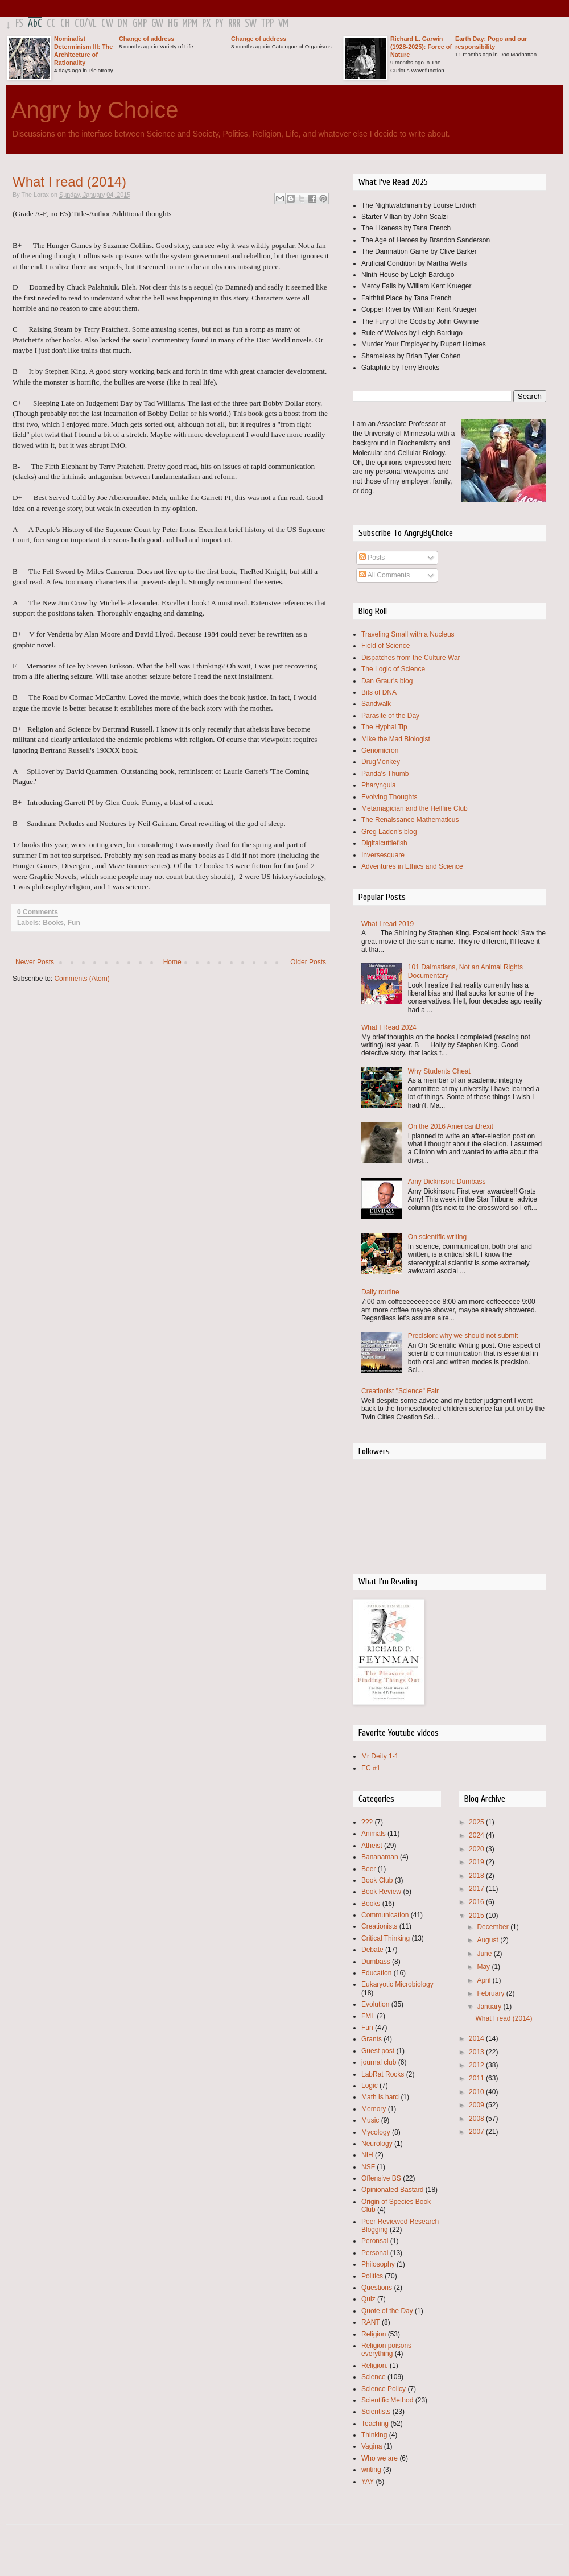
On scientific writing (437, 1237)
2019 (477, 1862)
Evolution (375, 2004)
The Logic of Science (393, 669)
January (490, 2007)
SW (251, 23)
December (493, 1927)
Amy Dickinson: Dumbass (447, 1182)
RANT (370, 2322)
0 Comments (37, 912)
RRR (234, 23)
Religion (373, 2334)
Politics (372, 2276)
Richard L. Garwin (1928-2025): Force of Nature (421, 46)
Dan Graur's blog (387, 681)
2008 (477, 2119)
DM (123, 23)
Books (53, 923)
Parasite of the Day (390, 716)
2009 (477, 2105)
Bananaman (379, 1857)
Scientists (375, 2412)
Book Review (381, 1892)
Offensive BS (381, 2178)
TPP (267, 23)
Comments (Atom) (81, 978)
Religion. (374, 2365)
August (488, 1940)
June (485, 1954)
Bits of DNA (379, 692)
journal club (378, 2062)
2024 (477, 1835)
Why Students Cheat (439, 1071)
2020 (477, 1849)
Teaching (375, 2424)
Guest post (377, 2051)
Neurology (377, 2144)
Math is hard (380, 2097)
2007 (477, 2132)
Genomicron (379, 750)
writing (371, 2470)
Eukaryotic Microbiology (397, 1984)
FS (19, 23)
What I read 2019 (387, 924)
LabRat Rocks (382, 2074)
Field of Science (385, 646)
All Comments (384, 575)
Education (376, 1973)
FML (368, 2016)
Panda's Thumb (385, 774)
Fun (74, 923)
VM (283, 23)
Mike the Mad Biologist (395, 739)
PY (219, 23)
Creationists (379, 1926)
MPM (189, 23)
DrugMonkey (380, 762)
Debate (372, 1950)
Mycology (375, 2132)
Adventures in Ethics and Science (412, 866)
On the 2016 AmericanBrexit (450, 1126)
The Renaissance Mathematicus (410, 820)
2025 (477, 1822)
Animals (373, 1834)
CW (107, 23)
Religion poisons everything (386, 2350)
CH (65, 23)
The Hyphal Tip (384, 727)
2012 (477, 2065)
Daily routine (380, 1292)
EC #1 (370, 1768)
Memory (373, 2109)
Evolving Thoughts (389, 797)
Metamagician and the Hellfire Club (414, 808)
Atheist (371, 1846)
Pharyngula (378, 785)
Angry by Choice (94, 109)
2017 (477, 1889)
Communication (385, 1915)
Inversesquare (383, 855)
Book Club (377, 1880)
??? (367, 1822)
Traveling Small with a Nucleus (408, 634)
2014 (477, 2038)
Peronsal (374, 2241)
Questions (376, 2288)
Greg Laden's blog (389, 832)
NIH (367, 2155)
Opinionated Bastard (392, 2190)
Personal (374, 2253)
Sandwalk (376, 704)
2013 (477, 2052)
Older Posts (308, 962)
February (491, 1993)
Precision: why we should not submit (463, 1336)
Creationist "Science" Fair (400, 1391)
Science (373, 2377)
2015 (477, 1915)
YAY (367, 2482)
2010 (477, 2092)
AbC (35, 23)
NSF (368, 2167)
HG (173, 23)
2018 (477, 1876)
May (484, 1967)
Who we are (379, 2458)
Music (370, 2120)
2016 (477, 1902)
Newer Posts (34, 962)
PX (206, 23)
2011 (477, 2078)
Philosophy (378, 2264)
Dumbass (375, 1962)
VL (92, 23)
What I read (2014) (69, 181)
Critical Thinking (385, 1938)
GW (157, 23)
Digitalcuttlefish (384, 843)
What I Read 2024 (389, 1027)
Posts (372, 558)
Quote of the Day (387, 2311)
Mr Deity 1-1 (379, 1756)
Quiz (368, 2299)
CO (79, 23)
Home (172, 962)
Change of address (146, 38)
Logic (369, 2086)
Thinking (374, 2435)
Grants (371, 2039)
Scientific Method (387, 2400)
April (484, 1980)
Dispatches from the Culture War (410, 658)
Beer (368, 1869)
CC (51, 23)
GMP (140, 23)
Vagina (371, 2446)
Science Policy (383, 2389)
